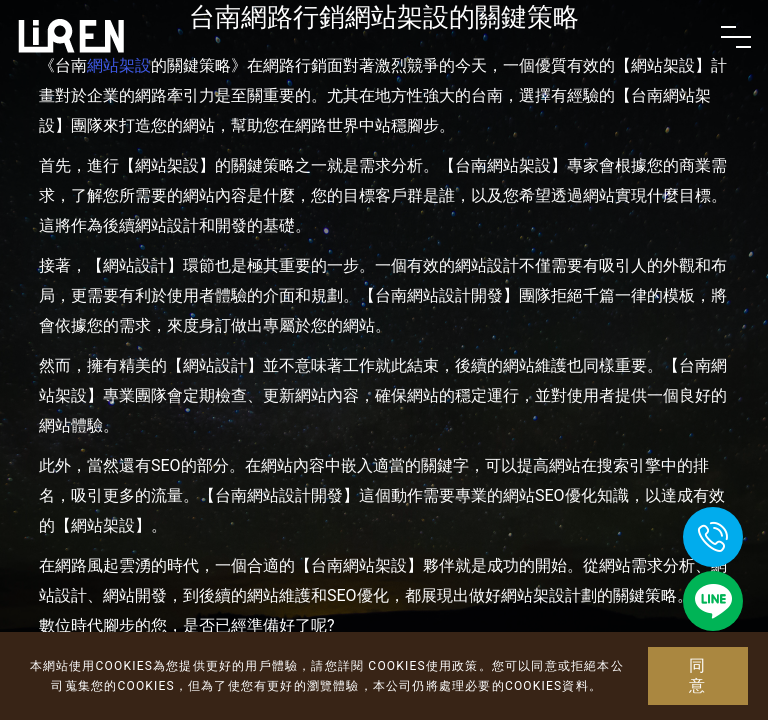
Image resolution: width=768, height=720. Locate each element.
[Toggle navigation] (736, 37)
